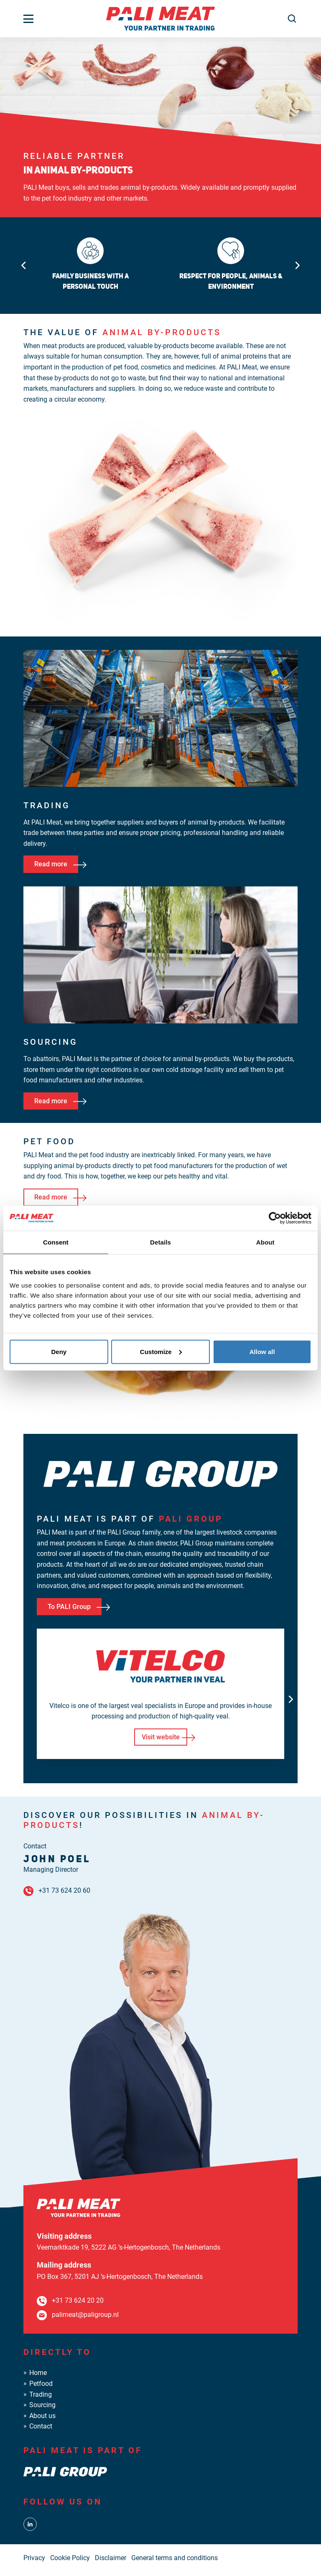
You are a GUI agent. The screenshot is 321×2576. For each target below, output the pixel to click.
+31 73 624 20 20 (78, 2300)
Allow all (262, 1351)
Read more (50, 864)
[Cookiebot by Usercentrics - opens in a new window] (274, 1218)
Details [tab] (160, 1242)
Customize (161, 1351)
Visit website (161, 1737)
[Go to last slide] (23, 265)
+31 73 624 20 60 (64, 1890)
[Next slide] (297, 265)
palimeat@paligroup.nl (85, 2315)
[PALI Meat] (160, 18)
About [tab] (265, 1242)
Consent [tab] (56, 1242)
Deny (58, 1351)
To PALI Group (69, 1607)
